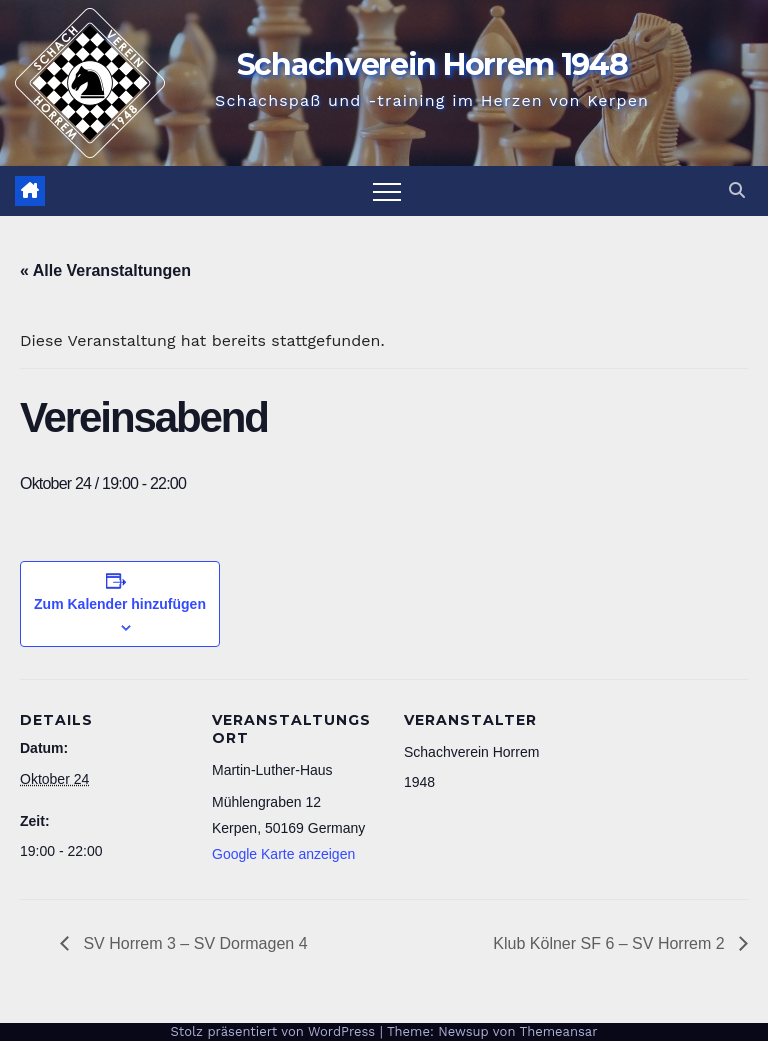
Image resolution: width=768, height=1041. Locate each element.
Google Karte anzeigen (283, 854)
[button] (737, 190)
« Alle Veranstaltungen (105, 270)
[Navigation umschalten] (387, 191)
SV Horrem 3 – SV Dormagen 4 (193, 943)
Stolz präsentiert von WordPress (274, 1031)
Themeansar (559, 1031)
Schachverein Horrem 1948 (432, 64)
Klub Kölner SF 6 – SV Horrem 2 (611, 943)
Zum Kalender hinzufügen (120, 604)
